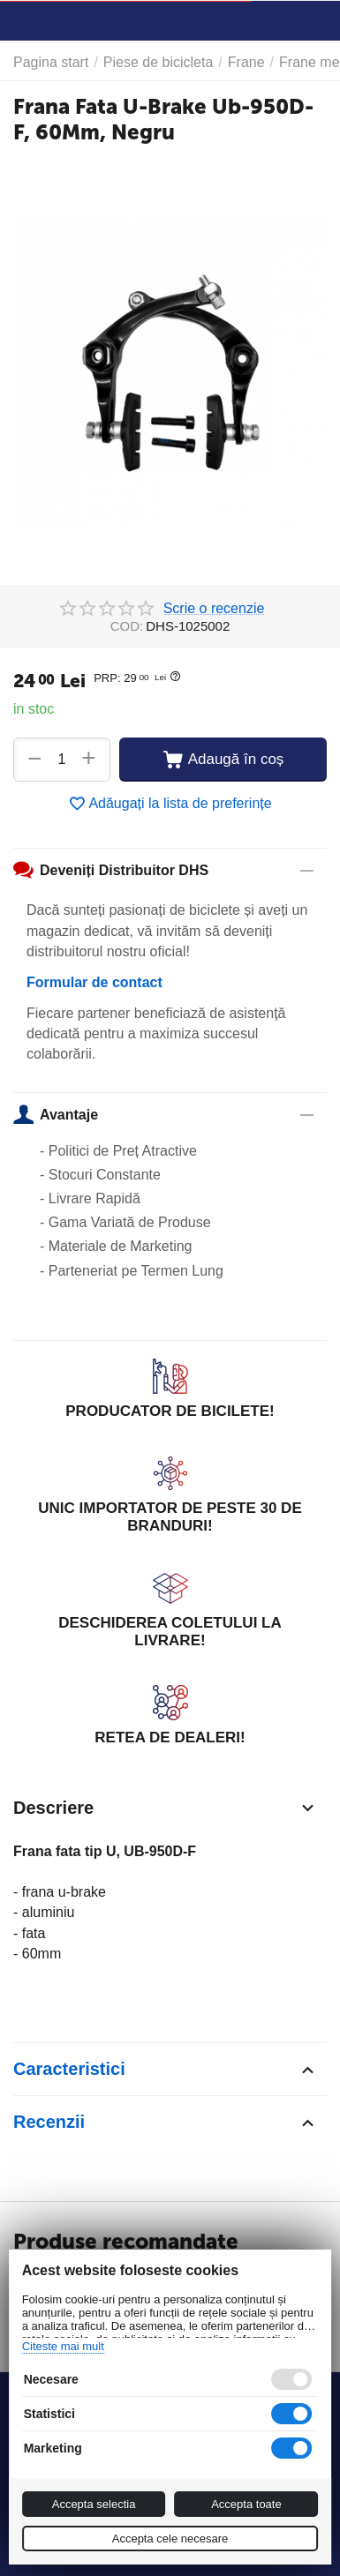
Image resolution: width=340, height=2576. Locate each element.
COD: (127, 625)
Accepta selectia (94, 2504)
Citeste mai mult (63, 2346)
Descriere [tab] (165, 1807)
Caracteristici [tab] (165, 2069)
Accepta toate (246, 2504)
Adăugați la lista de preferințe (169, 803)
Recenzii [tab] (165, 2122)
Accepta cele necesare (170, 2538)
